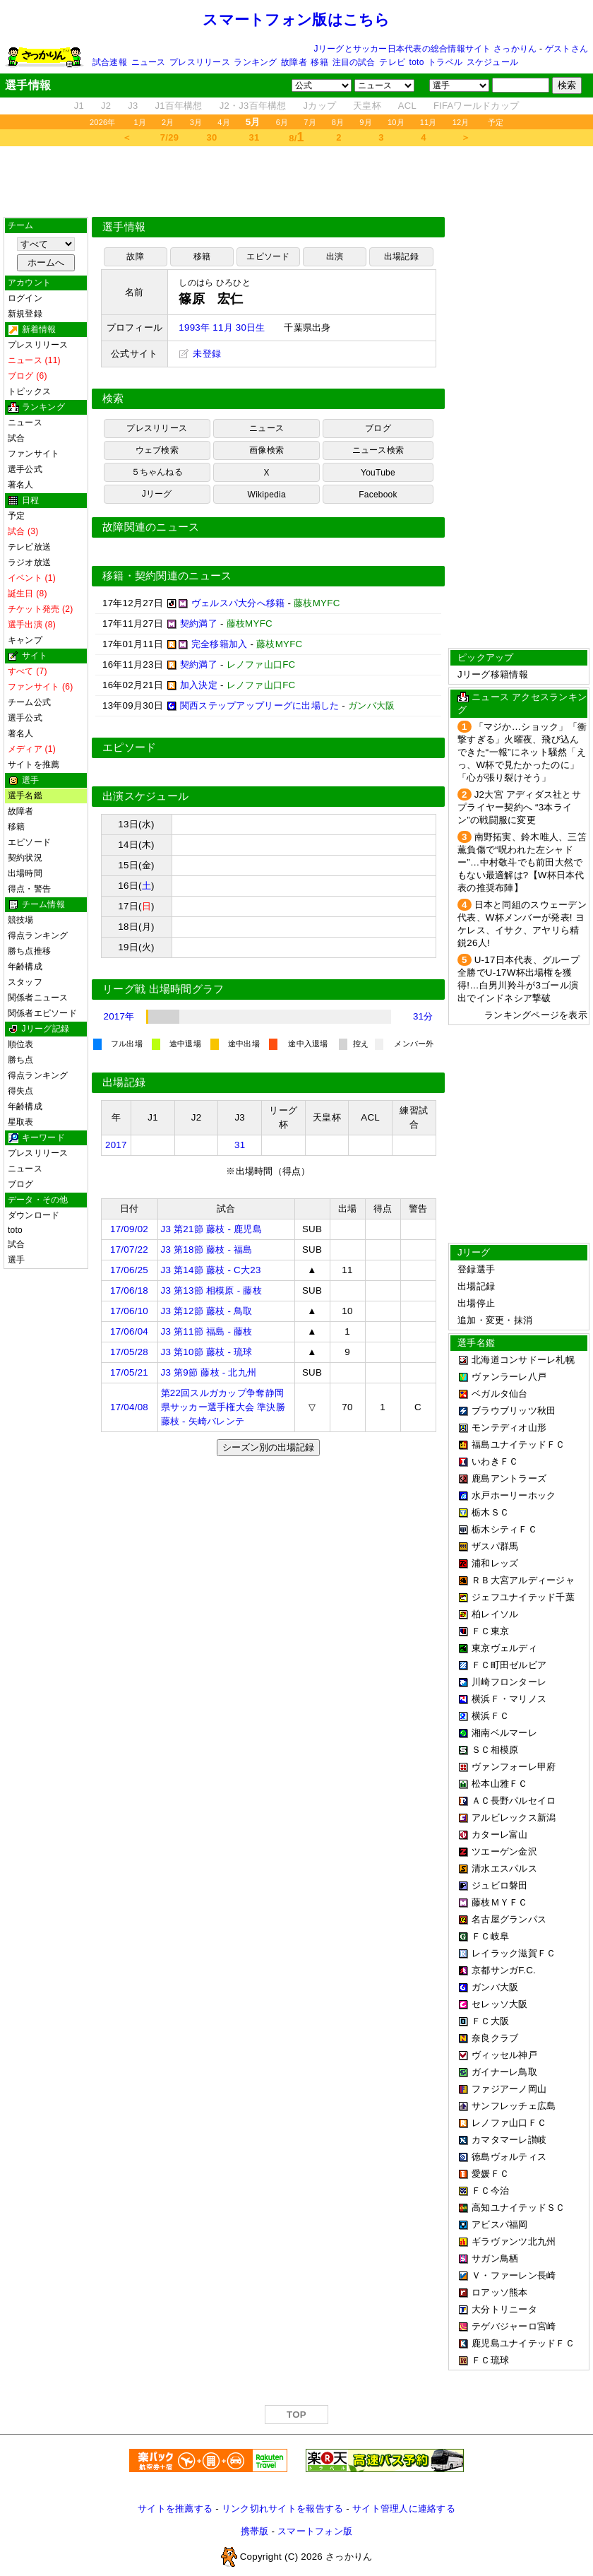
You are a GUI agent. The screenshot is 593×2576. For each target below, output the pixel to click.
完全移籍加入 (219, 644)
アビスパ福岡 (500, 2224)
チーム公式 (29, 702)
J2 (106, 105)
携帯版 (255, 2531)
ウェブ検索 (157, 450)
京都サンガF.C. (504, 1970)
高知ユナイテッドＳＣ (518, 2207)
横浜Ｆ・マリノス (509, 1699)
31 (254, 137)
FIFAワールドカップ (476, 105)
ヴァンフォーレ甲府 (514, 1766)
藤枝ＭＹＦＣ (500, 1902)
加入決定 (198, 685)
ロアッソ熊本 (500, 2292)
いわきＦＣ (495, 1461)
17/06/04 (129, 1331)
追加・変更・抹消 (494, 1320)
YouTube (378, 473)
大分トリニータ (504, 2309)
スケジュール (492, 62)
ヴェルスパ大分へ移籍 (238, 603)
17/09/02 (129, 1229)
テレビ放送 (29, 547)
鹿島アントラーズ (509, 1478)
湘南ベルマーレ (504, 1732)
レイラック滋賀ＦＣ (514, 1953)
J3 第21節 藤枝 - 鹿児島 (211, 1229)
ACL (407, 105)
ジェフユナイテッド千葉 (523, 1597)
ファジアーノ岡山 (509, 2089)
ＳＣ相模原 (495, 1749)
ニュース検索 (378, 450)
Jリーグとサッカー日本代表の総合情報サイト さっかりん (425, 49)
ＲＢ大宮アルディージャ (523, 1580)
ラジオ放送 (29, 562)
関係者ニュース (38, 998)
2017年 (119, 1016)
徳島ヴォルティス (509, 2156)
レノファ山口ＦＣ (509, 2122)
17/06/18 (129, 1290)
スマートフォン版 (314, 2531)
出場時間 (25, 873)
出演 (334, 256)
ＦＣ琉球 (490, 2360)
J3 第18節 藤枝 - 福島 (207, 1249)
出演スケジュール (145, 796)
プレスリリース (199, 62)
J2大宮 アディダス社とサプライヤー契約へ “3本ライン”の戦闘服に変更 (519, 807)
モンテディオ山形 (509, 1427)
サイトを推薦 (33, 764)
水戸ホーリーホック (514, 1495)
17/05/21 (129, 1372)
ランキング (255, 62)
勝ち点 (21, 1060)
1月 (140, 122)
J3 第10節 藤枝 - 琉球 (207, 1352)
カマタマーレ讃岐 (509, 2139)
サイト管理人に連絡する (403, 2508)
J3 (133, 105)
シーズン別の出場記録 (268, 1447)
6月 (282, 122)
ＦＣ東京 (490, 1631)
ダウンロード (33, 1215)
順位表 (21, 1044)
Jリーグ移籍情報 (492, 674)
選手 (16, 1260)
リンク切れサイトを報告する (282, 2508)
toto (416, 62)
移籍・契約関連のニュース (167, 575)
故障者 (294, 62)
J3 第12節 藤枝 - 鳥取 (207, 1311)
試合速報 (109, 62)
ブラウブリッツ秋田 (514, 1410)
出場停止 (476, 1303)
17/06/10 (129, 1311)
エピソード (29, 842)
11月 (428, 122)
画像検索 (266, 450)
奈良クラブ (495, 2038)
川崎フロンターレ (509, 1682)
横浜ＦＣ (490, 1716)
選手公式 (25, 469)
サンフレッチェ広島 (514, 2106)
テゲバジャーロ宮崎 (514, 2326)
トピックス (29, 391)
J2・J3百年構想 (253, 105)
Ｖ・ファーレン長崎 (514, 2275)
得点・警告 (29, 889)
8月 (338, 122)
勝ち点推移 (29, 951)
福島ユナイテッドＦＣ (518, 1444)
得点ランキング (38, 935)
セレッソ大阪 (500, 2004)
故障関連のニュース (151, 527)
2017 (116, 1145)
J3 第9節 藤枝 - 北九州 (209, 1372)
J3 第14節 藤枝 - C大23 (211, 1270)
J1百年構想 (178, 105)
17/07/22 (129, 1249)
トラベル (445, 62)
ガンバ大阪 (495, 1987)
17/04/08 (129, 1407)
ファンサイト (33, 454)
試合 (16, 438)
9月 (365, 122)
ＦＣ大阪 (490, 2021)
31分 (423, 1016)
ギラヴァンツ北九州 (514, 2241)
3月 (196, 122)
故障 (134, 256)
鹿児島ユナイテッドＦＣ (523, 2343)
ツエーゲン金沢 (504, 1851)
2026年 (103, 122)
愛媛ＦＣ (490, 2173)
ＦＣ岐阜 (490, 1936)
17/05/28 (129, 1352)
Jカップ (320, 105)
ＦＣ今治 (490, 2190)
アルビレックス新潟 (514, 1817)
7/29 (169, 137)
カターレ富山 (500, 1834)
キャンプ (25, 640)
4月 (223, 122)
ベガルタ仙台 (500, 1393)
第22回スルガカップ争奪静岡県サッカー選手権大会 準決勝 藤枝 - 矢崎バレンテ (223, 1407)
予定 (495, 122)
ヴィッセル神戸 (504, 2055)
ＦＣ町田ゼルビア (509, 1665)
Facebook (378, 495)
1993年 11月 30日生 (222, 327)
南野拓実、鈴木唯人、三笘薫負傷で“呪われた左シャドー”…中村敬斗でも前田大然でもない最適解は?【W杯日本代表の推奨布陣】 (522, 862)
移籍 (319, 62)
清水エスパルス (504, 1868)
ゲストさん (566, 49)
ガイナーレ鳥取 (504, 2072)
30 (212, 137)
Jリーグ (157, 494)
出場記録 (401, 256)
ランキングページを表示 (535, 1015)
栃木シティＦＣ (504, 1529)
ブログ (21, 1184)
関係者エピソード (42, 1013)
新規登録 (25, 314)
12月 (461, 122)
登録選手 (476, 1269)
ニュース (148, 62)
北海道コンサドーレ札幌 (523, 1359)
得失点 (21, 1091)
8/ (296, 137)
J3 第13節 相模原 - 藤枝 (211, 1290)
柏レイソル (495, 1614)
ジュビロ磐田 (500, 1885)
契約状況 (25, 858)
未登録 (200, 353)
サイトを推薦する (175, 2508)
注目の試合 (354, 62)
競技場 (21, 920)
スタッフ (25, 982)
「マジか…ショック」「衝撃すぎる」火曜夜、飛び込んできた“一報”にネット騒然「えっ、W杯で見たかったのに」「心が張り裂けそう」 (522, 752)
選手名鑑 (25, 795)
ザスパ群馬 (495, 1546)
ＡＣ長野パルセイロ (514, 1800)
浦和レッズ (495, 1563)
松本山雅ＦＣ (500, 1783)
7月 (310, 122)
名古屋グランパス (509, 1919)
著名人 (21, 485)
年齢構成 (25, 966)
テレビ (392, 62)
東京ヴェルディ (504, 1648)
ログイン (25, 298)
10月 (396, 122)
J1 (79, 105)
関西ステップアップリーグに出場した (260, 705)
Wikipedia (267, 495)
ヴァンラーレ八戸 (509, 1376)
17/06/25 (129, 1270)
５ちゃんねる (157, 472)
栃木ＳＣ (490, 1512)
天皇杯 (367, 105)
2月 (168, 122)
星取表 (21, 1122)
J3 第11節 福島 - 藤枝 (207, 1331)
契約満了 (198, 623)
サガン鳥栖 (495, 2258)
